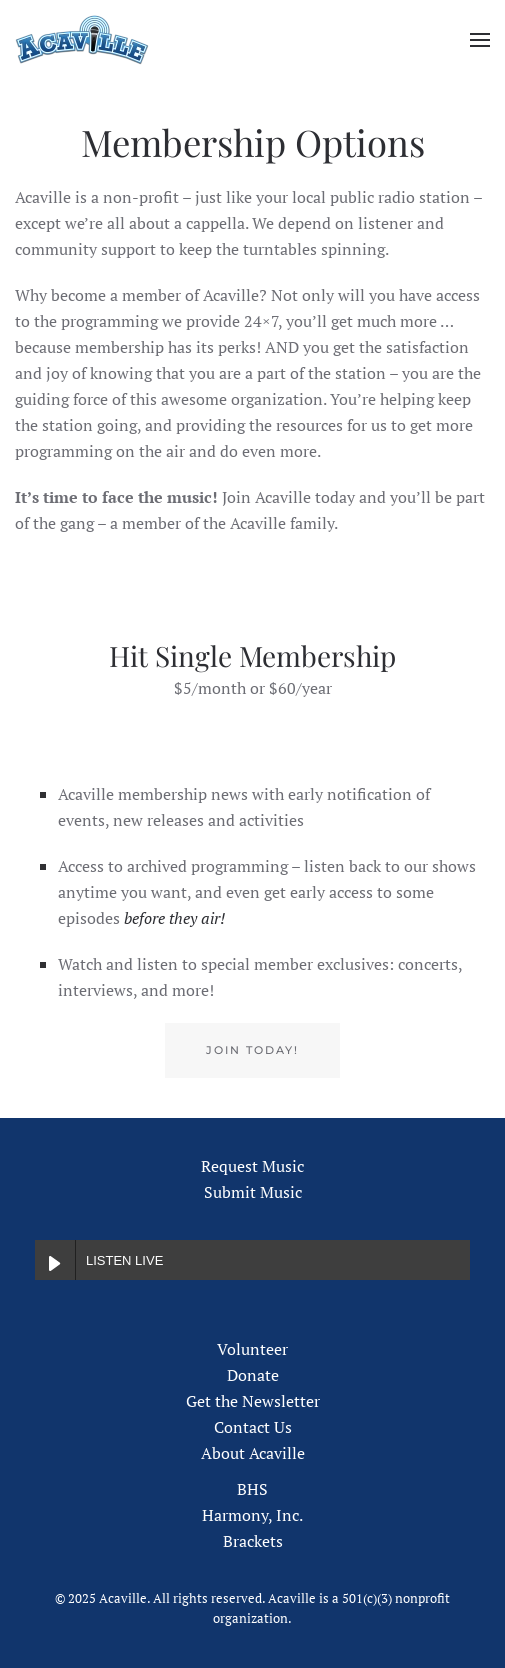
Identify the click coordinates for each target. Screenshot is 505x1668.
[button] (480, 40)
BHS (252, 1489)
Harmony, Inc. (252, 1515)
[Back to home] (82, 40)
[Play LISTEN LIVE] (55, 1260)
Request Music (252, 1166)
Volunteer (252, 1349)
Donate (253, 1375)
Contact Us (253, 1427)
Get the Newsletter (253, 1401)
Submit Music (253, 1192)
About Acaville (253, 1453)
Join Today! (252, 1050)
